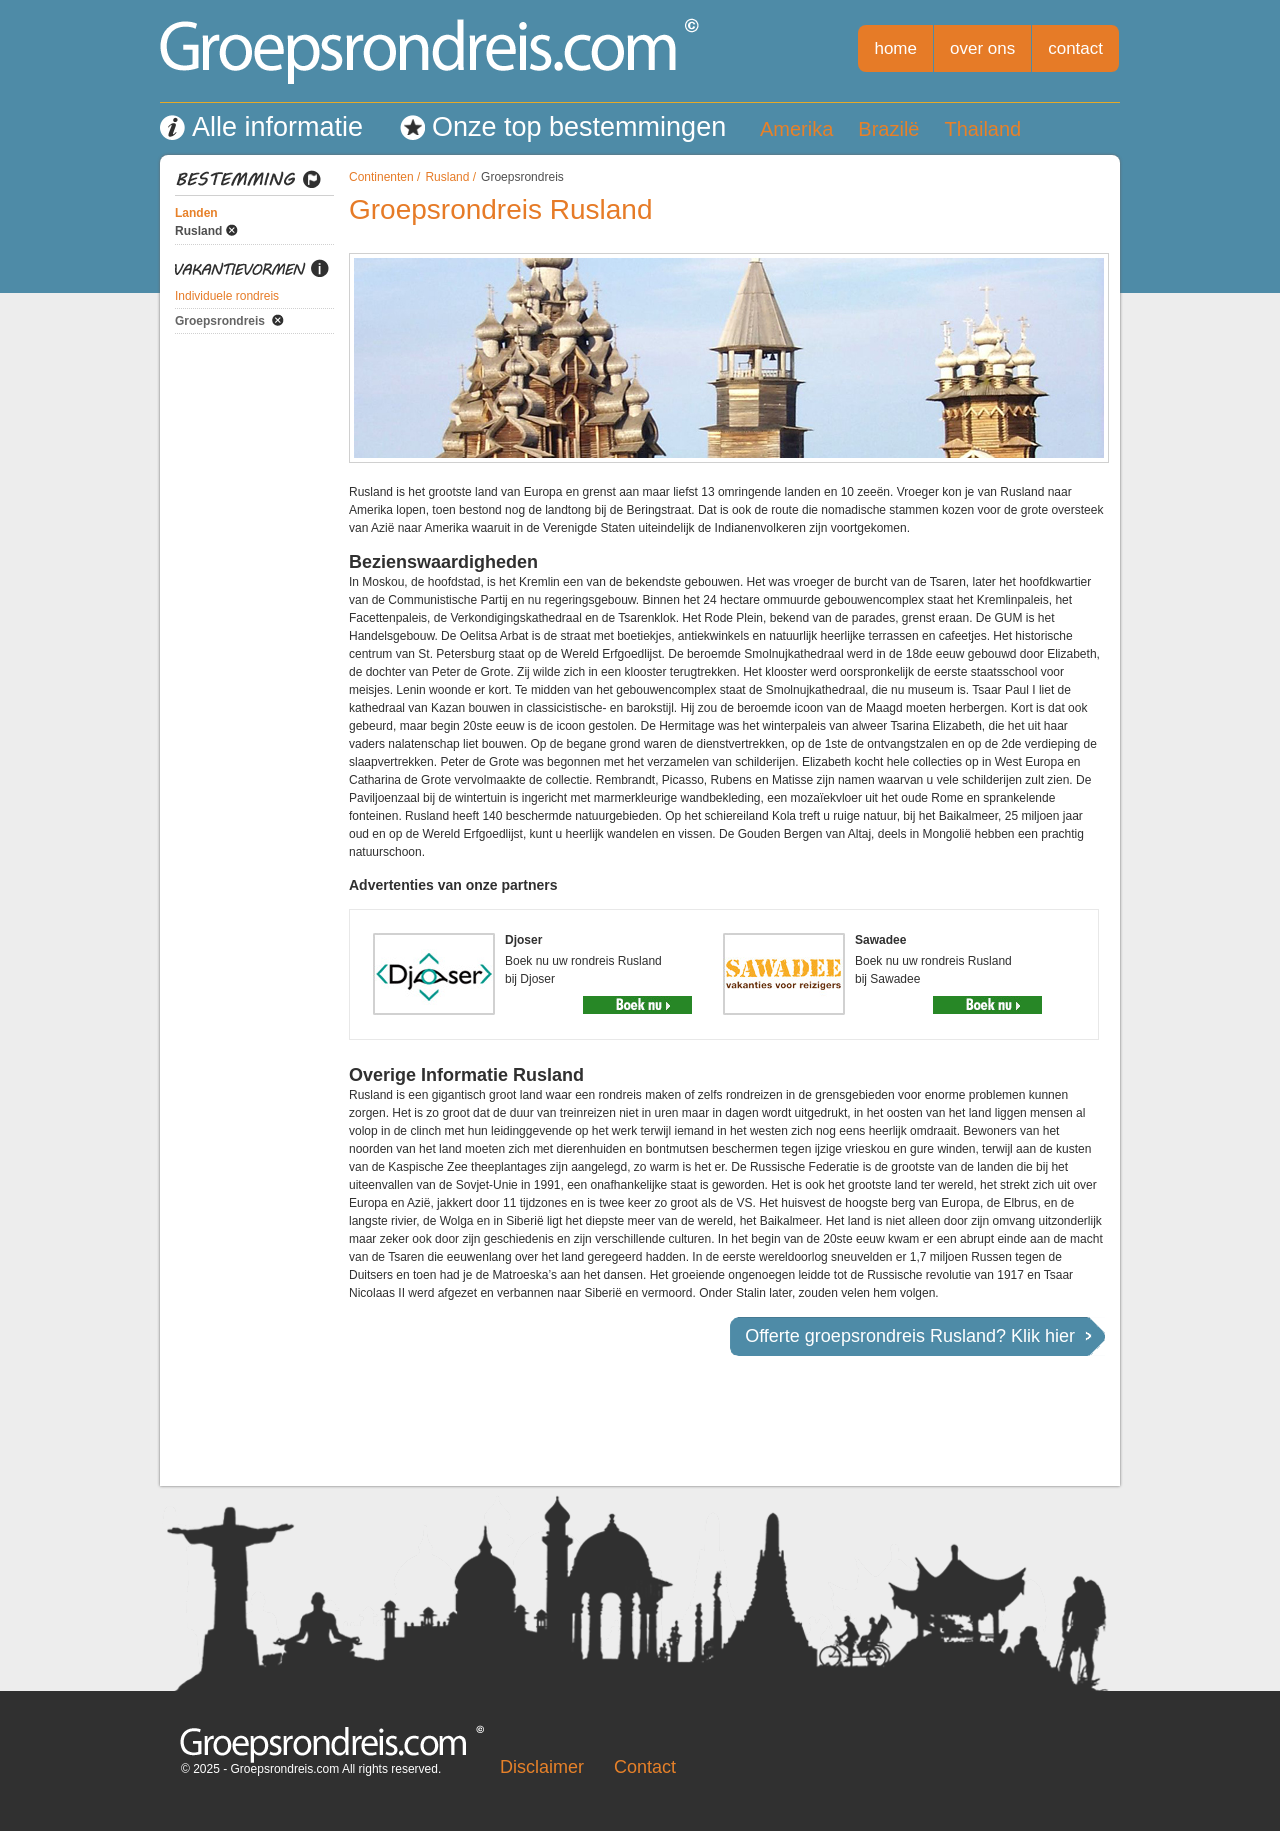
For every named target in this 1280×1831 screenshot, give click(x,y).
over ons (982, 48)
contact (1075, 48)
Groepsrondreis (220, 321)
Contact (645, 1767)
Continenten (381, 177)
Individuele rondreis (227, 296)
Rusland (198, 231)
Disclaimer (542, 1767)
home (895, 48)
